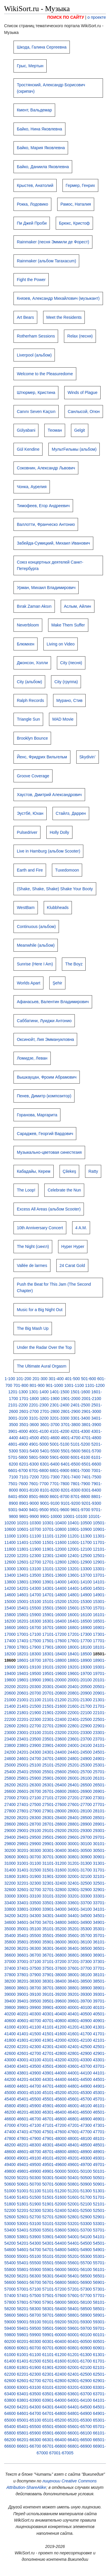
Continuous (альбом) (36, 926)
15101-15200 (54, 1601)
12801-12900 (79, 1562)
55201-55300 (79, 2256)
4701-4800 (91, 1437)
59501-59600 (54, 2328)
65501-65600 (54, 2426)
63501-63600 (54, 2393)
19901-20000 (54, 1680)
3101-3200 (39, 1418)
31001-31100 (29, 1863)
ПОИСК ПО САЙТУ (65, 17)
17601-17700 (79, 1640)
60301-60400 (54, 2341)
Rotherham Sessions (36, 336)
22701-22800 (54, 1725)
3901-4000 (18, 1431)
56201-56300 (29, 2276)
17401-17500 (29, 1640)
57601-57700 (79, 2295)
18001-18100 (79, 1647)
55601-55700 (79, 2262)
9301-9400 (18, 1509)
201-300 (39, 1378)
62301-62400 (54, 2374)
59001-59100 (29, 2322)
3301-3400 (80, 1418)
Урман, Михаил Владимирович (46, 587)
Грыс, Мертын (30, 65)
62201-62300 (29, 2374)
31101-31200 (54, 1863)
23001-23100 (29, 1732)
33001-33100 (29, 1896)
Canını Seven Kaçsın (36, 411)
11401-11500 (29, 1542)
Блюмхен (25, 644)
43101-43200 (54, 2059)
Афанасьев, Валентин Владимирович (53, 1001)
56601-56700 (29, 2282)
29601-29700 (79, 1837)
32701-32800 (54, 1889)
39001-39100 (29, 1994)
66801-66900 (79, 2446)
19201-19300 (79, 1667)
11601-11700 (79, 1542)
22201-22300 (29, 1719)
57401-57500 (29, 2295)
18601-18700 (29, 1660)
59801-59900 (29, 2334)
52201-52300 (29, 2210)
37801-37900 (29, 1974)
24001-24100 (79, 1745)
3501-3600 (29, 1424)
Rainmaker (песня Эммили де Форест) (53, 242)
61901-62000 (54, 2367)
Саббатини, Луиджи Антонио (44, 1020)
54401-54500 (79, 2243)
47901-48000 (54, 2138)
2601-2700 (29, 1411)
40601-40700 (29, 2020)
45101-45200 (54, 2092)
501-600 (88, 1378)
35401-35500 (29, 1935)
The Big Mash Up (32, 1328)
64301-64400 (54, 2407)
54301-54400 (54, 2243)
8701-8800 (80, 1496)
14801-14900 (79, 1594)
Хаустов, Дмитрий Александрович (49, 794)
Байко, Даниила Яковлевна (43, 166)
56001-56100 (79, 2269)
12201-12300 (29, 1555)
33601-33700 (79, 1902)
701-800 (20, 1385)
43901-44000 (54, 2073)
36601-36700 (29, 1955)
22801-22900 (79, 1725)
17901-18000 (54, 1647)
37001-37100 (29, 1961)
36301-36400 (54, 1948)
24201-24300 (29, 1752)
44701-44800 (54, 2086)
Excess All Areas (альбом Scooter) (49, 1209)
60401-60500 (79, 2341)
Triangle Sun (28, 719)
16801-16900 (79, 1627)
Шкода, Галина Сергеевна (41, 47)
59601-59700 (79, 2328)
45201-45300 (79, 2092)
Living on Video (61, 644)
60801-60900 (79, 2348)
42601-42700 (29, 2053)
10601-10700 (29, 1529)
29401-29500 (29, 1837)
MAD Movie (62, 719)
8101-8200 (50, 1490)
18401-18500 (79, 1654)
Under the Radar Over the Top (44, 1347)
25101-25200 (54, 1765)
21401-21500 (29, 1706)
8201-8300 (70, 1490)
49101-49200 (54, 2158)
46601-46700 (29, 2119)
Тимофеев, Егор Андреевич (43, 505)
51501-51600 (54, 2197)
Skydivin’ (87, 757)
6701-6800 (39, 1470)
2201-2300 (39, 1405)
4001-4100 (39, 1431)
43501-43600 (54, 2066)
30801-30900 (79, 1856)
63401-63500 (29, 2393)
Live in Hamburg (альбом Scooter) (48, 851)
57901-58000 (54, 2302)
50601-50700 (29, 2184)
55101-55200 (54, 2256)
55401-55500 (29, 2262)
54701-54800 (54, 2249)
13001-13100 (29, 1568)
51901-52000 (54, 2204)
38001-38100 (79, 1974)
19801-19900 (29, 1680)
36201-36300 (29, 1948)
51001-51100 (29, 2190)
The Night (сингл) (33, 1246)
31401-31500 (29, 1870)
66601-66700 (29, 2446)
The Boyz (73, 964)
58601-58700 (29, 2315)
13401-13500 (29, 1575)
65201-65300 (79, 2420)
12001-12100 (79, 1549)
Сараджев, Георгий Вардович (45, 1133)
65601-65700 (79, 2426)
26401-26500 (79, 1785)
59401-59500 (29, 2328)
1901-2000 (70, 1398)
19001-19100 (29, 1667)
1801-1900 (50, 1398)
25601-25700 (79, 1771)
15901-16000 (54, 1614)
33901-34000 (54, 1909)
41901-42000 (54, 2040)
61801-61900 (29, 2367)
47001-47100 (29, 2125)
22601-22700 (29, 1725)
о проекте (96, 17)
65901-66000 (54, 2433)
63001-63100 (29, 2387)
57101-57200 (54, 2289)
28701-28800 (54, 1824)
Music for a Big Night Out (39, 1309)
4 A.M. (81, 1227)
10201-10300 (29, 1523)
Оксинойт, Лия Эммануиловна (45, 1039)
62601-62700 (29, 2380)
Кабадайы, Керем (33, 1171)
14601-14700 (29, 1594)
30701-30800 (54, 1856)
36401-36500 (79, 1948)
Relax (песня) (80, 336)
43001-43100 (29, 2059)
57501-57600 (54, 2295)
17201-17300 (79, 1634)
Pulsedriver (27, 832)
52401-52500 (79, 2210)
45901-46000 (54, 2105)
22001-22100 (79, 1712)
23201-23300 (79, 1732)
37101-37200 (54, 1961)
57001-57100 (29, 2289)
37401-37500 (29, 1968)
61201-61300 (79, 2354)
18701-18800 (54, 1660)
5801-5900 (39, 1457)
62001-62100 (79, 2367)
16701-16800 (54, 1627)
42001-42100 (79, 2040)
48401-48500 (79, 2145)
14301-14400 (54, 1588)
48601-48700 (29, 2151)
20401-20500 (79, 1686)
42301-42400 (54, 2046)
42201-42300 (29, 2046)
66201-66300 (29, 2439)
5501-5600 (70, 1451)
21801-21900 (29, 1712)
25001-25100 (29, 1765)
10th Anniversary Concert (40, 1227)
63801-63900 (29, 2400)
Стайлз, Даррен (71, 813)
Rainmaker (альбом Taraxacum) (46, 261)
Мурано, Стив (69, 700)
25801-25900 (29, 1778)
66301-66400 (54, 2439)
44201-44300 (29, 2079)
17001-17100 (29, 1634)
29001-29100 (29, 1830)
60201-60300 (29, 2341)
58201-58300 (29, 2308)
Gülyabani (26, 430)
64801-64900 (79, 2413)
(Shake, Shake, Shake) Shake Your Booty (55, 888)
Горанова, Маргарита (37, 1115)
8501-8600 (39, 1496)
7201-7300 (50, 1477)
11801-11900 (29, 1549)
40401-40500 (79, 2014)
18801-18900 (79, 1660)
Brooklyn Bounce (32, 738)
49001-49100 (29, 2158)
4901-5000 (39, 1444)
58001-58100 (79, 2302)
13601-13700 (79, 1575)
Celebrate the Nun (64, 1190)
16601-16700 (29, 1627)
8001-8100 (29, 1490)
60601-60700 (29, 2348)
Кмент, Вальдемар (34, 110)
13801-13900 (29, 1582)
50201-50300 (29, 2177)
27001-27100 (29, 1797)
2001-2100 (91, 1398)
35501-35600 (54, 1935)
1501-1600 (80, 1391)
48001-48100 (79, 2138)
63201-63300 (79, 2387)
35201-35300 (79, 1928)
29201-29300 (79, 1830)
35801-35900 (29, 1942)
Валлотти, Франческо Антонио (46, 524)
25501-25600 (54, 1771)
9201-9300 (91, 1503)
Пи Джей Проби (32, 223)
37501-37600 (54, 1968)
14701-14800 (54, 1594)
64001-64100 (79, 2400)
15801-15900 (29, 1614)
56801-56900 (79, 2282)
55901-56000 (54, 2269)
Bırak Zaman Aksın (34, 606)
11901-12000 (54, 1549)
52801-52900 (79, 2217)
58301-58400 (54, 2308)
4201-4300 (80, 1431)
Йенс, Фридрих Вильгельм (42, 757)
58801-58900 (79, 2315)
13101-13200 (54, 1568)
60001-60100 (79, 2334)
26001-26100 (79, 1778)
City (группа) (66, 681)
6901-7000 (80, 1470)
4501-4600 (50, 1437)
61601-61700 (79, 2361)
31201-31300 (79, 1863)
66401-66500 (79, 2439)
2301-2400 (60, 1405)
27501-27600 (54, 1804)
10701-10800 (54, 1529)
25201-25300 (79, 1765)
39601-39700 (79, 2001)
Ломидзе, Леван (32, 1058)
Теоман (55, 430)
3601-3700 (50, 1424)
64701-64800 (54, 2413)
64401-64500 (79, 2407)
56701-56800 (54, 2282)
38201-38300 (29, 1981)
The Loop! (26, 1190)
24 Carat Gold (72, 1265)
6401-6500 (70, 1464)
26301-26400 (54, 1785)
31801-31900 (29, 1876)
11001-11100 (29, 1536)
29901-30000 (54, 1843)
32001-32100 (79, 1876)
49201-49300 (79, 2158)
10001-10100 (75, 1516)
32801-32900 (79, 1889)
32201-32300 (29, 1883)
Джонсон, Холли (32, 662)
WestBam (25, 907)
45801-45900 (29, 2105)
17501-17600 (54, 1640)
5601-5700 (91, 1451)
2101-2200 (18, 1405)
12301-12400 (54, 1555)
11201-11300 (79, 1536)
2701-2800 (50, 1411)
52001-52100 (79, 2204)
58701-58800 (54, 2315)
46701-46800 (54, 2119)
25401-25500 (29, 1771)
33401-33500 (29, 1902)
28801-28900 (79, 1824)
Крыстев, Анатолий (35, 185)
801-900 (37, 1385)
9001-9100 (50, 1503)
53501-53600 (54, 2230)
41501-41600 (54, 2033)
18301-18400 (54, 1654)
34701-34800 (54, 1922)
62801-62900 (79, 2380)
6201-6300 (29, 1464)
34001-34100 (79, 1909)
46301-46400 (54, 2112)
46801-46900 (79, 2119)
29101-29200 (54, 1830)
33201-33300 (79, 1896)
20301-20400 (54, 1686)
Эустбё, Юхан (30, 813)
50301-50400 (54, 2177)
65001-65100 (29, 2420)
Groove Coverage (33, 776)
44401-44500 (79, 2079)
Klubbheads (58, 907)
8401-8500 (18, 1496)
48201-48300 (29, 2145)
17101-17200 (54, 1634)
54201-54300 (29, 2243)
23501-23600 (54, 1739)
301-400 (56, 1378)
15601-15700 (79, 1608)
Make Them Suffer (68, 625)
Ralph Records (30, 700)
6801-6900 (60, 1470)
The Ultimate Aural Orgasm (41, 1366)
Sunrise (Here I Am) (35, 964)
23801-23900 (29, 1745)
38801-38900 (79, 1988)
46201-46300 (29, 2112)
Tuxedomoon (67, 870)
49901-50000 (54, 2171)
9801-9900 (29, 1516)
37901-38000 (54, 1974)
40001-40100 (79, 2007)
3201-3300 (60, 1418)
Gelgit (79, 430)
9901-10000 (51, 1516)
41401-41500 (29, 2033)
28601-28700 (29, 1824)
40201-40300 (29, 2014)
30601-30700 (29, 1856)
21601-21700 (79, 1706)
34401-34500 (79, 1915)
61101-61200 (54, 2354)
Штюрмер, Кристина (36, 392)
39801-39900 (29, 2007)
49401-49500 (29, 2164)
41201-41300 (79, 2027)
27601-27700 (79, 1804)
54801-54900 (79, 2249)
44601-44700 (29, 2086)
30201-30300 (29, 1850)
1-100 (9, 1378)
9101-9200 (70, 1503)
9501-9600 (60, 1509)
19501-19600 (54, 1673)
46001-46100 (79, 2105)
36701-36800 (54, 1955)
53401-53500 (29, 2230)
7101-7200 (29, 1477)
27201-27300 (79, 1797)
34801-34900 (79, 1922)
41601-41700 (79, 2033)
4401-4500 (29, 1437)
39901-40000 (54, 2007)
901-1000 (54, 1385)
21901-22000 (54, 1712)
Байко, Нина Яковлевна (39, 129)
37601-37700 (79, 1968)
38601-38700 (29, 1988)
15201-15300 (79, 1601)
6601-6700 (18, 1470)
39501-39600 (54, 2001)
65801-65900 (29, 2433)
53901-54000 (54, 2236)
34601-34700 (29, 1922)
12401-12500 (79, 1555)
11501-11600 (54, 1542)
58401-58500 (79, 2308)
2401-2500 (80, 1405)
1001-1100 (74, 1385)
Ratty (93, 1171)
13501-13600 (54, 1575)
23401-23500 (29, 1739)
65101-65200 (54, 2420)
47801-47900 (29, 2138)
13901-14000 (54, 1582)
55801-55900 (29, 2269)
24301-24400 (54, 1752)
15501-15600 (54, 1608)
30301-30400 (54, 1850)
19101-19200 (54, 1667)
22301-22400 (54, 1719)
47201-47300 (79, 2125)
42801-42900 (79, 2053)
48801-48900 (79, 2151)
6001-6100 (80, 1457)
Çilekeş (69, 1171)
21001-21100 (29, 1699)
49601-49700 (79, 2164)
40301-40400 (54, 2014)
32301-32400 (54, 1883)
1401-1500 (60, 1391)
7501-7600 (18, 1483)
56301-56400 (54, 2276)
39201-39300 (79, 1994)
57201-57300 (79, 2289)
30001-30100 (79, 1843)
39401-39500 (29, 2001)
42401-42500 (79, 2046)
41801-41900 (29, 2040)
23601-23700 (79, 1739)
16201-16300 (29, 1621)
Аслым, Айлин (77, 606)
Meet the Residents (64, 317)
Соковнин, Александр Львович (46, 468)
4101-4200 (60, 1431)
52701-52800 (54, 2217)
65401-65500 (29, 2426)
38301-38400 (54, 1981)
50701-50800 (54, 2184)
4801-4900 (18, 1444)
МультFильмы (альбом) (74, 449)
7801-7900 (80, 1483)
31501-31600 (54, 1870)
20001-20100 (79, 1680)
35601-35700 (79, 1935)
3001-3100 (18, 1418)
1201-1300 (18, 1391)
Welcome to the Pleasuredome (45, 373)
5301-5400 (29, 1451)
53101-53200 (54, 2223)
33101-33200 (54, 1896)
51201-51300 (79, 2190)
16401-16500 (79, 1621)
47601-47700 (79, 2131)
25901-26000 (54, 1778)
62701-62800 (54, 2380)
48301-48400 (54, 2145)
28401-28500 (79, 1817)
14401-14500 (79, 1588)
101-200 (23, 1378)
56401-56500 (79, 2276)
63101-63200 (54, 2387)
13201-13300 (79, 1568)
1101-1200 (95, 1385)
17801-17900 (29, 1647)
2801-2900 (70, 1411)
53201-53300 (79, 2223)
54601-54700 (29, 2249)
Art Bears (25, 317)
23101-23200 (54, 1732)
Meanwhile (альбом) (36, 945)
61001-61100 (29, 2354)
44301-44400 (54, 2079)
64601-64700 (29, 2413)
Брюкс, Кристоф (74, 223)
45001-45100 (29, 2092)
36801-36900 (79, 1955)
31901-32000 (54, 1876)
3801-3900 (91, 1424)
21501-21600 (54, 1706)
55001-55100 (29, 2256)
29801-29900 (29, 1843)
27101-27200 (54, 1797)
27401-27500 (29, 1804)
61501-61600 (54, 2361)
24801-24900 (79, 1758)
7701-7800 (60, 1483)
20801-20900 (79, 1693)
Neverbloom (28, 625)
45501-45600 (54, 2099)
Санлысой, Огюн (84, 411)
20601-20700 (29, 1693)
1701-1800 (29, 1398)
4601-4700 (70, 1437)
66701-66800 (54, 2446)
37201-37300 (79, 1961)
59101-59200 (54, 2322)
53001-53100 (29, 2223)
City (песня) (71, 662)
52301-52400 (54, 2210)
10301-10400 (54, 1523)
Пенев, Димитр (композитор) (44, 1096)
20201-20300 (29, 1686)
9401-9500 (39, 1509)
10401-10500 (79, 1523)
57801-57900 (29, 2302)
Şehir (57, 983)
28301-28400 (54, 1817)
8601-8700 (60, 1496)
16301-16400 (54, 1621)
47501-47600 (54, 2131)
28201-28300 (29, 1817)
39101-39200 (54, 1994)
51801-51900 (29, 2204)
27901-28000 (54, 1811)
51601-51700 (79, 2197)
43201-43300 (79, 2059)
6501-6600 (91, 1464)
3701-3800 (70, 1424)
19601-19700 (79, 1673)
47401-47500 (29, 2131)
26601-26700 (29, 1791)
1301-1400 (39, 1391)
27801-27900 (29, 1811)
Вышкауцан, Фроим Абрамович (46, 1077)
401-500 (72, 1378)
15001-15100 (29, 1601)
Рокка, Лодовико (32, 204)
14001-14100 (79, 1582)
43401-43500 (29, 2066)
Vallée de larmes (32, 1265)
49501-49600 (54, 2164)
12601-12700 (29, 1562)
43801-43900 (29, 2073)
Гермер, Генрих (80, 185)
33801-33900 (29, 1909)
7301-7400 (70, 1477)
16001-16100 (79, 1614)
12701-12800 (54, 1562)
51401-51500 (29, 2197)
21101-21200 (54, 1699)
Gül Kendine (28, 449)
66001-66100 (79, 2433)
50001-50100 (79, 2171)
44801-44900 (79, 2086)
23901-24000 (54, 1745)
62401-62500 (79, 2374)
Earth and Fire (30, 870)
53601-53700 (79, 2230)
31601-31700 (79, 1870)
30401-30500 (79, 1850)
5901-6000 (60, 1457)
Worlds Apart (28, 983)
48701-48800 (54, 2151)
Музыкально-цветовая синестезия (49, 1152)
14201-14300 (29, 1588)
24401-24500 (79, 1752)
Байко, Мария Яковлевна (41, 147)
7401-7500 (91, 1477)
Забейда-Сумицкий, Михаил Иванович (53, 543)
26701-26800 (54, 1791)
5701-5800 (18, 1457)
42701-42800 (54, 2053)
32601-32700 (29, 1889)
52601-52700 (29, 2217)
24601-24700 (29, 1758)
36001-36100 (79, 1942)
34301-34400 (54, 1915)
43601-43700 (79, 2066)
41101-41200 (54, 2027)
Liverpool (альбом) (34, 355)
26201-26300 (29, 1785)
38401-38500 (79, 1981)
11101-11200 (54, 1536)
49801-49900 (29, 2171)
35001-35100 (29, 1928)
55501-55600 (54, 2262)
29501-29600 (54, 1837)
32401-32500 (79, 1883)
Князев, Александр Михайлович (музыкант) (58, 298)
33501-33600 (54, 1902)
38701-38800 (54, 1988)
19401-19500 (29, 1673)
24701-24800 (54, 1758)
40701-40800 (54, 2020)
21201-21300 (79, 1699)
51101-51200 (54, 2190)
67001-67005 (61, 2453)
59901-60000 (54, 2334)
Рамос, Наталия (75, 204)
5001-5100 (60, 1444)
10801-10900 (79, 1529)
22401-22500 (79, 1719)
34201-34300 (29, 1915)
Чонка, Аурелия (32, 486)
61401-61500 (29, 2361)
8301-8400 (91, 1490)
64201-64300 (29, 2407)
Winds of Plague (82, 392)
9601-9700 (80, 1509)
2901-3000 (91, 1411)
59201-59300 (79, 2322)
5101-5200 (80, 1444)
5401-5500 (50, 1451)
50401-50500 (79, 2177)
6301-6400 (50, 1464)
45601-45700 (79, 2099)
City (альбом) (29, 681)
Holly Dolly (59, 832)
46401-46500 (79, 2112)
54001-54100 (79, 2236)
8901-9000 (29, 1503)
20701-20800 (54, 1693)
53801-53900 (29, 2236)
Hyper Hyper (72, 1246)
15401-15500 (29, 1608)
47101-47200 (54, 2125)
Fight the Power (31, 279)
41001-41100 (29, 2027)
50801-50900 (79, 2184)
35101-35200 (54, 1928)
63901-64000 (54, 2400)
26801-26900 (79, 1791)
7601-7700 (39, 1483)
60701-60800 (54, 2348)
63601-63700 (79, 2393)
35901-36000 (54, 1942)
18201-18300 (29, 1654)
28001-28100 (79, 1811)
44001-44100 (79, 2073)
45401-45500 (29, 2099)
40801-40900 (79, 2020)
